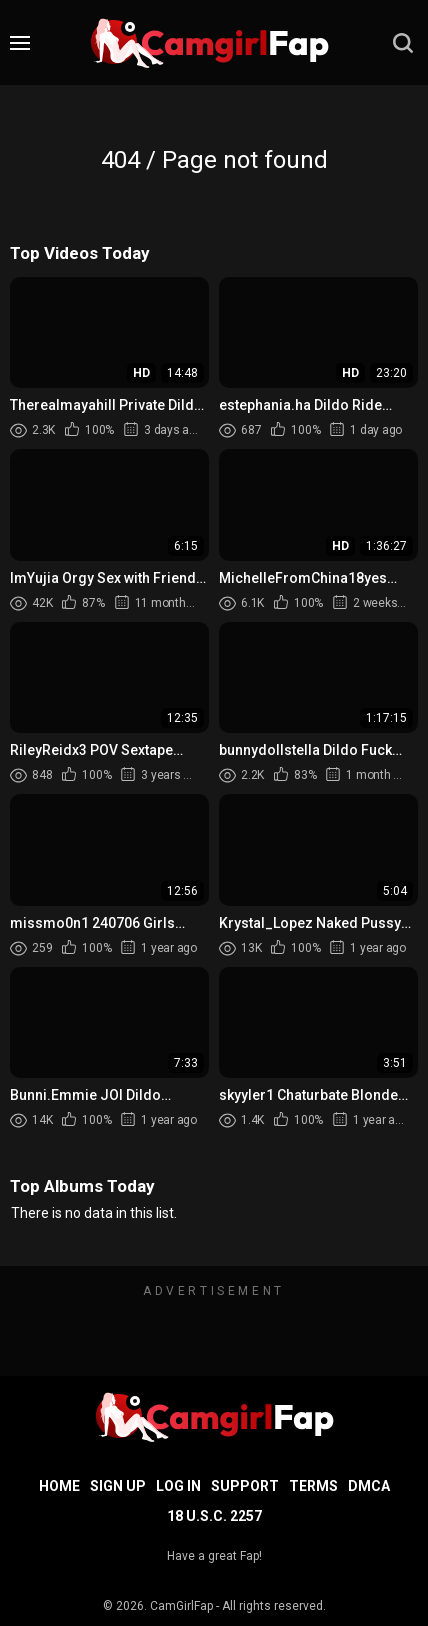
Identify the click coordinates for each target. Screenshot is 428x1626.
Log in (178, 1486)
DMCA (369, 1486)
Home (59, 1486)
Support (245, 1486)
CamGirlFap (181, 1606)
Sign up (118, 1486)
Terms (313, 1486)
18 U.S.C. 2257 (214, 1516)
